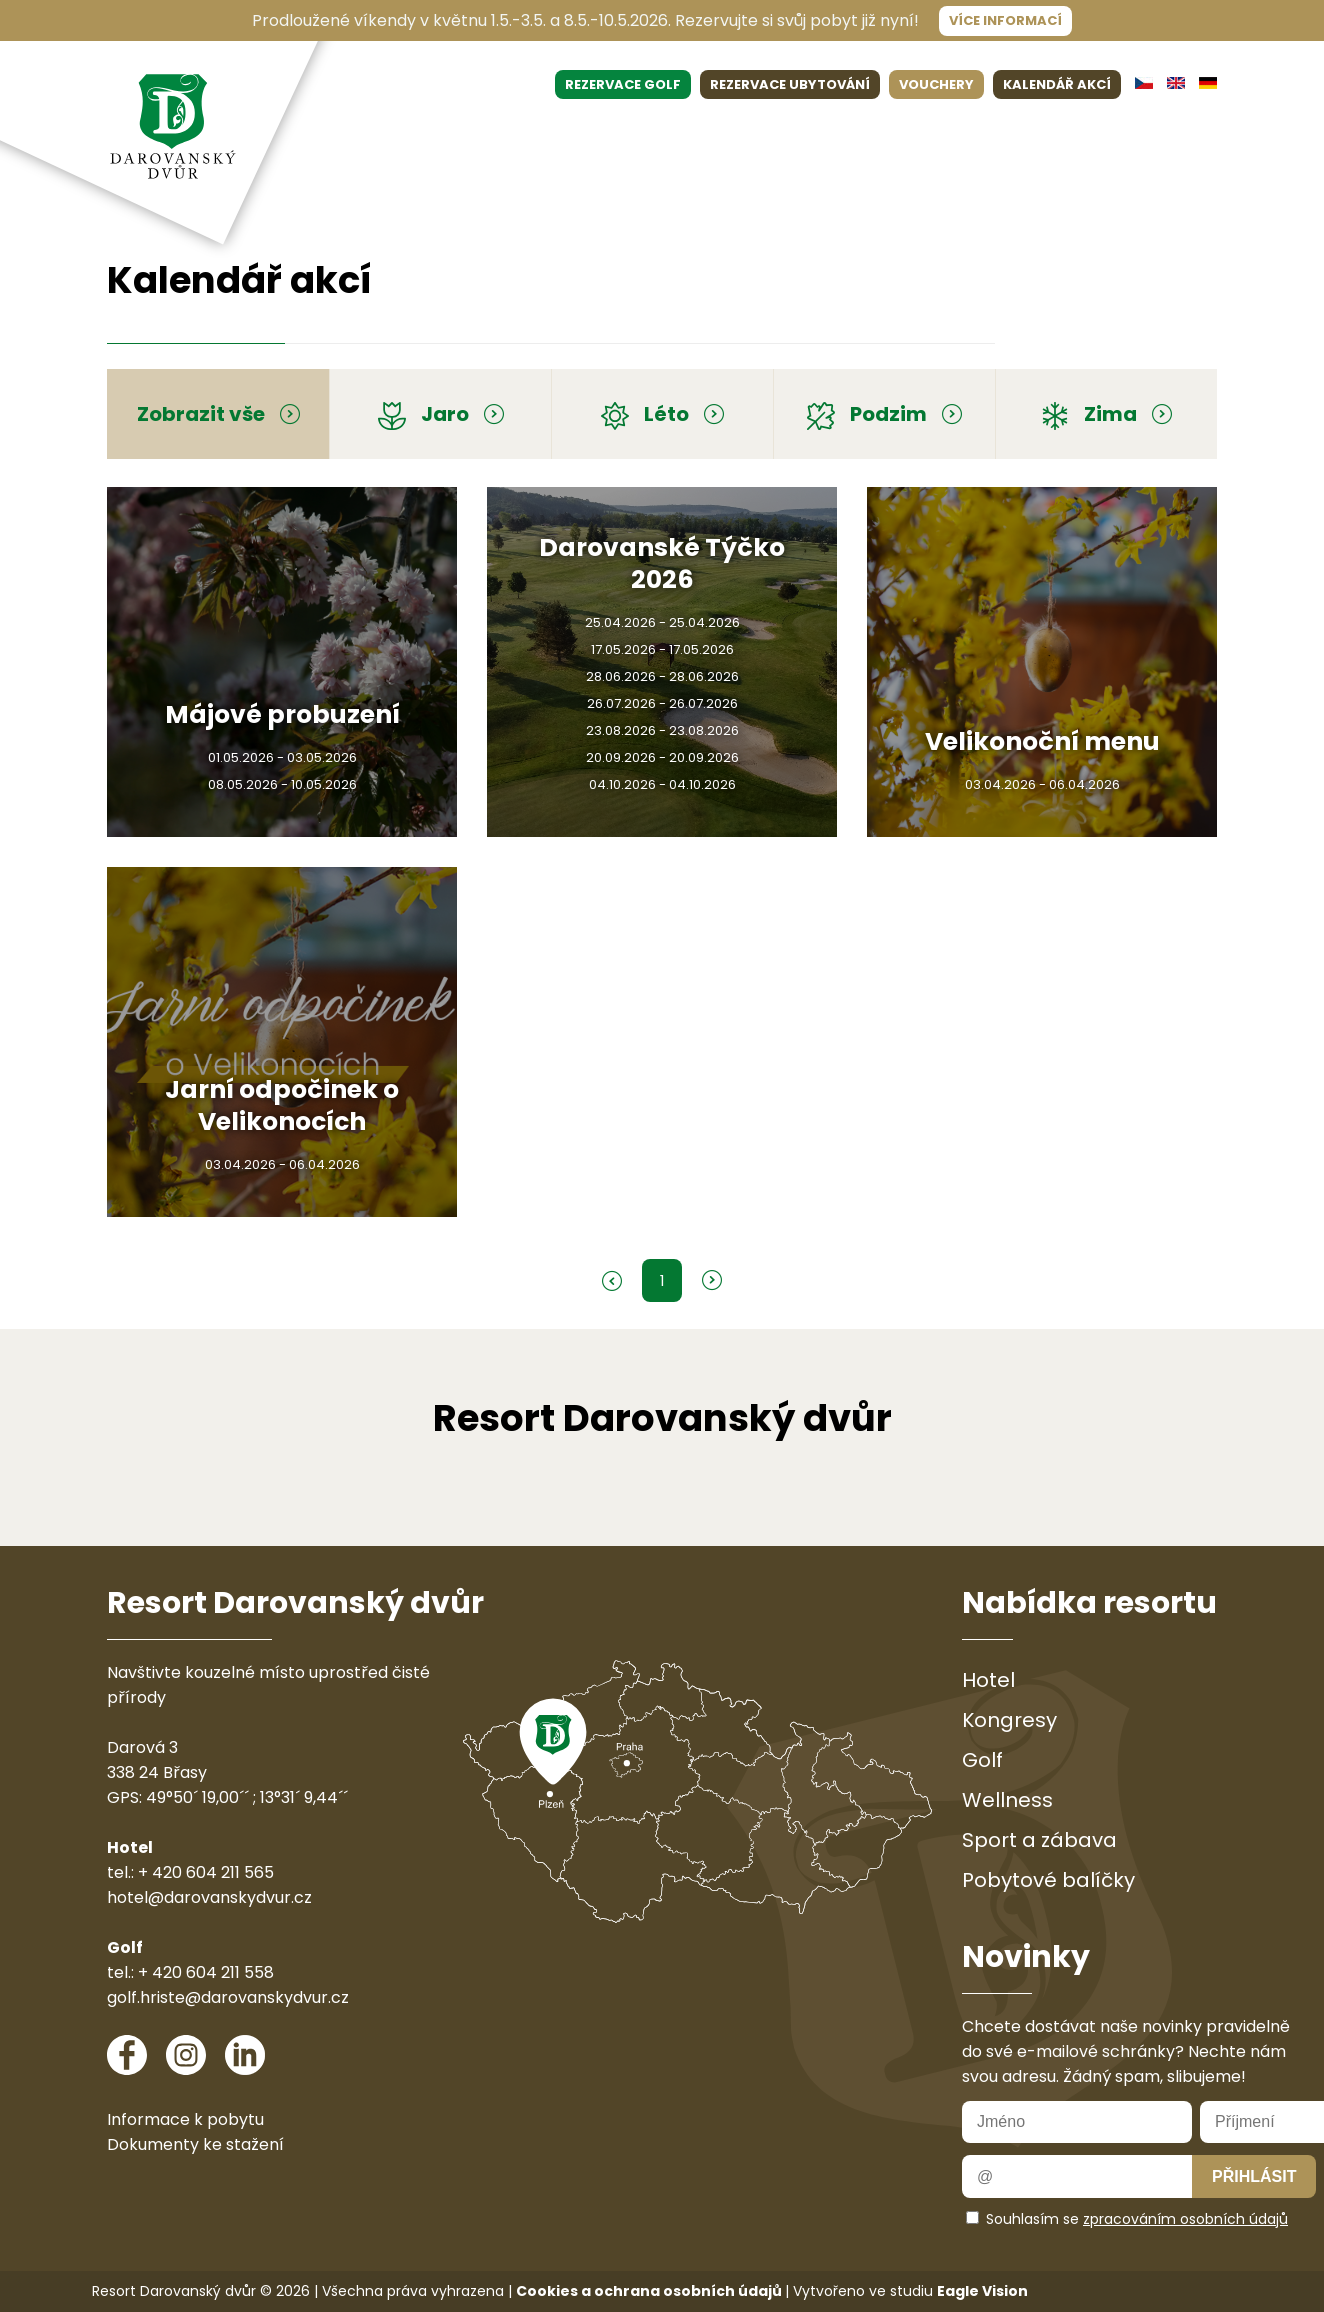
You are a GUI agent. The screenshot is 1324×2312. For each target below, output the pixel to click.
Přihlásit (1254, 2176)
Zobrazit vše (218, 414)
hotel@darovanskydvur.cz (209, 1897)
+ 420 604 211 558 (206, 1972)
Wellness (686, 132)
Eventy (610, 132)
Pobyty (763, 132)
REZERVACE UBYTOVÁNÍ (790, 84)
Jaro (441, 414)
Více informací (1005, 20)
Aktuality (975, 132)
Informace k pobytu (185, 2119)
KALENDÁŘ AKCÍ (1057, 84)
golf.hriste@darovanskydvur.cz (228, 1997)
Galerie (1111, 132)
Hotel (396, 132)
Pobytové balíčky (1048, 1880)
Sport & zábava (866, 132)
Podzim (884, 414)
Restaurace (476, 132)
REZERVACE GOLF (623, 84)
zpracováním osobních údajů (1185, 2219)
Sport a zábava (1039, 1840)
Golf (552, 132)
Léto (662, 414)
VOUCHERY (936, 84)
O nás (1046, 132)
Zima (1106, 414)
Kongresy (1009, 1720)
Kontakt (1185, 132)
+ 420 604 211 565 (206, 1872)
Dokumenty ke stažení (195, 2144)
